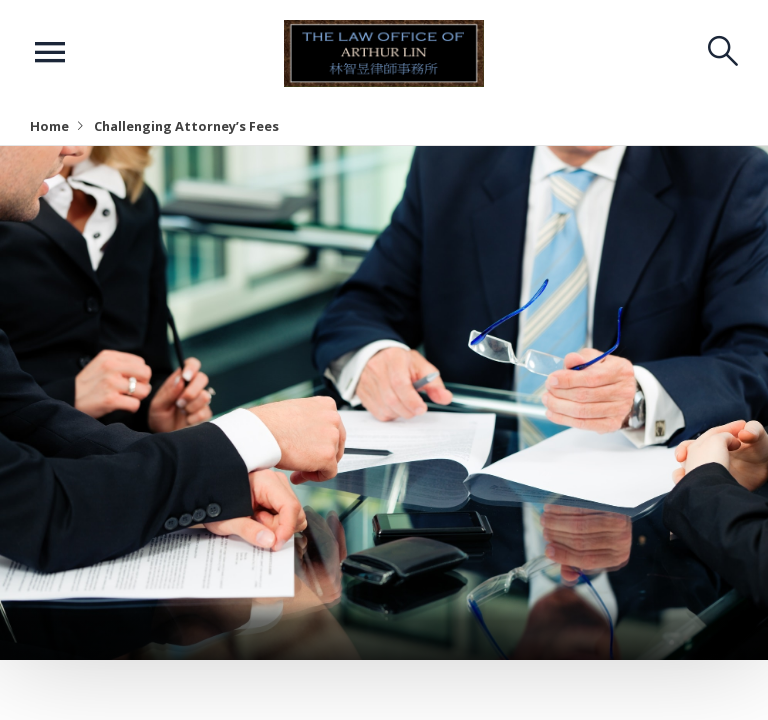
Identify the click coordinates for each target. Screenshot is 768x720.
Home (49, 126)
